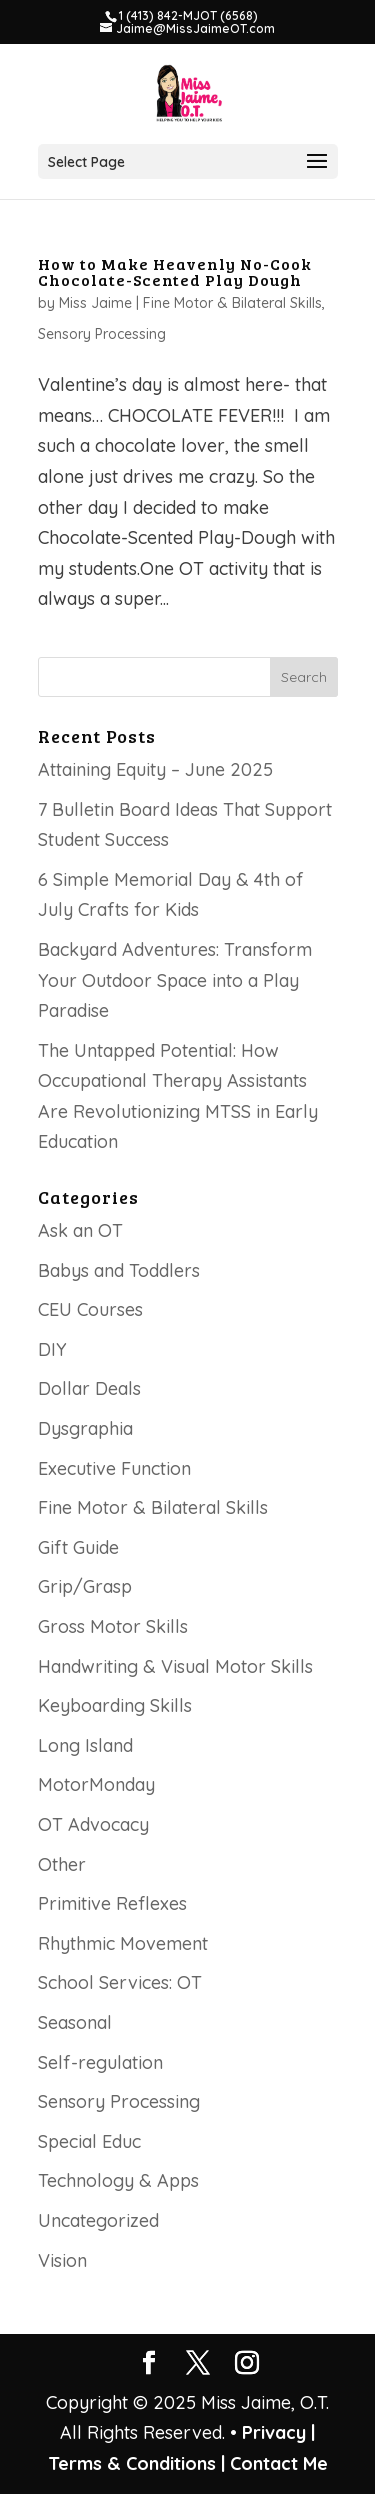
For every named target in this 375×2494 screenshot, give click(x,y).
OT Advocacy (93, 1824)
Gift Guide (78, 1547)
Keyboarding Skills (115, 1705)
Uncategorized (98, 2220)
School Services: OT (120, 1982)
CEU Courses (90, 1309)
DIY (52, 1349)
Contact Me (276, 2463)
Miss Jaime (95, 303)
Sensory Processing (102, 334)
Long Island (85, 1745)
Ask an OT (80, 1230)
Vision (62, 2260)
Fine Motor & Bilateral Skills (232, 303)
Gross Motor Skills (113, 1626)
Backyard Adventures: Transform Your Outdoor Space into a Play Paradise (175, 980)
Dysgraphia (85, 1428)
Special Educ (89, 2141)
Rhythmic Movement (123, 1943)
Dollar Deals (89, 1388)
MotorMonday (96, 1784)
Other (62, 1864)
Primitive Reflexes (112, 1903)
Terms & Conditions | (136, 2463)
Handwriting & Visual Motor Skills (175, 1666)
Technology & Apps (118, 2180)
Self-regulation (100, 2062)
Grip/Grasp (85, 1586)
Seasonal (75, 2022)
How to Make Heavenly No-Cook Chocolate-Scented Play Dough (175, 271)
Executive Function (114, 1468)
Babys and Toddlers (119, 1270)
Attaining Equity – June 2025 (155, 769)
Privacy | (278, 2432)
